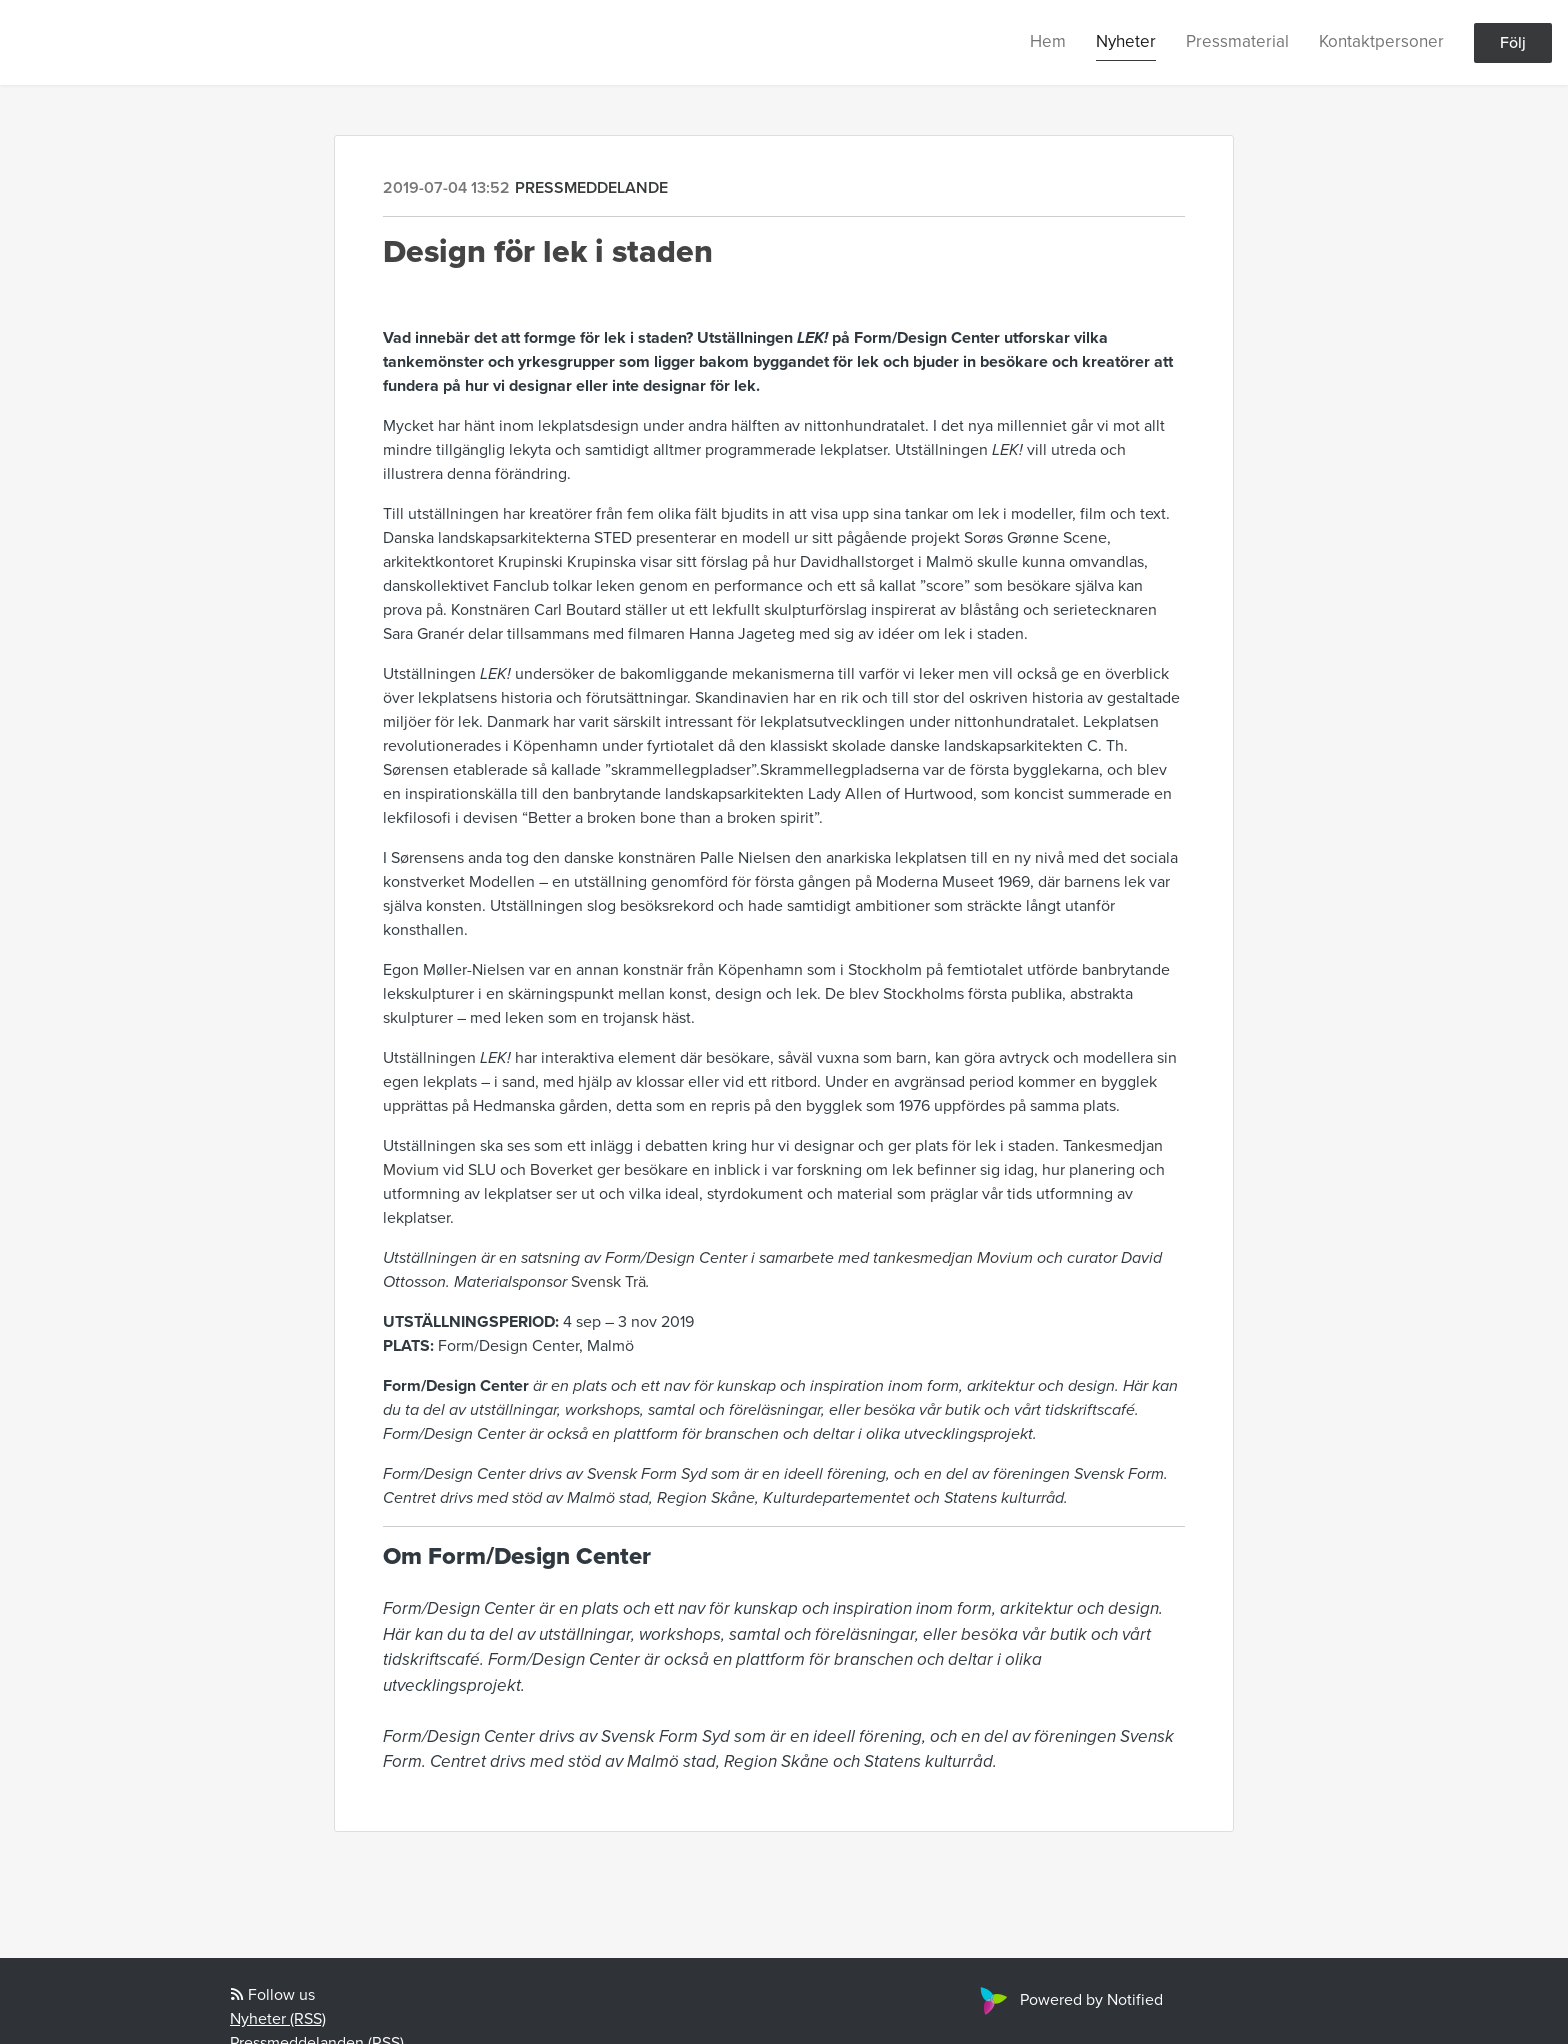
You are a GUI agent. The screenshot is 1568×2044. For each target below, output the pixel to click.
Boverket (561, 1170)
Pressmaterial (1237, 41)
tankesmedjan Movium (953, 1258)
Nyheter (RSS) (278, 2019)
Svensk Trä (608, 1282)
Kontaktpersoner (1381, 41)
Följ (1513, 43)
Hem (1048, 41)
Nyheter (1126, 41)
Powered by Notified (1069, 2000)
